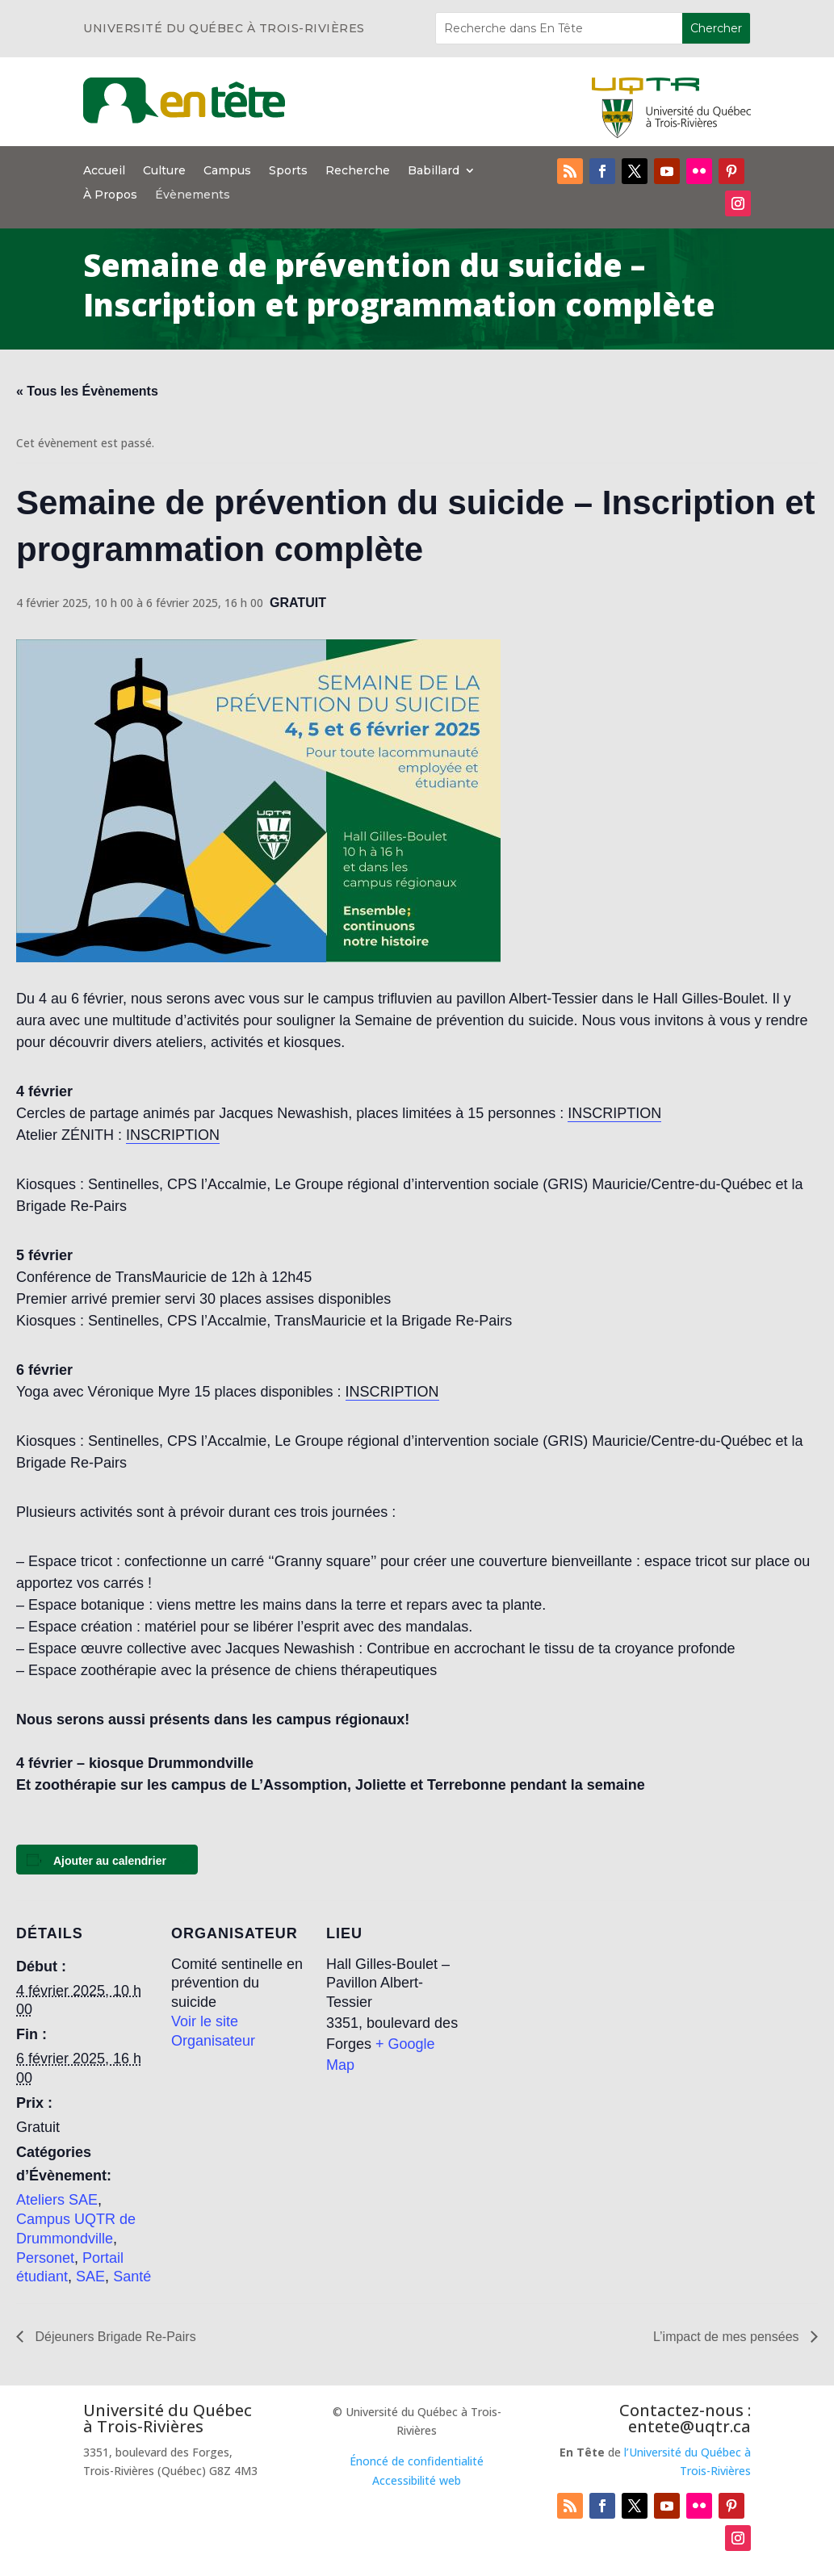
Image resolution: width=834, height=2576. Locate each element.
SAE (90, 2276)
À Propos (110, 195)
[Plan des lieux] (566, 2011)
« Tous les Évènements (87, 391)
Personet (45, 2258)
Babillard (433, 171)
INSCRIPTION (614, 1113)
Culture (164, 171)
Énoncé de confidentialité (417, 2461)
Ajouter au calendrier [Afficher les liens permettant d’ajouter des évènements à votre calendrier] (109, 1860)
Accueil (104, 171)
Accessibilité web (416, 2480)
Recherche (357, 171)
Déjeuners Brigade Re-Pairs (113, 2337)
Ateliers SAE (57, 2200)
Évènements (192, 195)
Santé (132, 2276)
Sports (288, 171)
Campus (227, 171)
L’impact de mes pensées (728, 2337)
